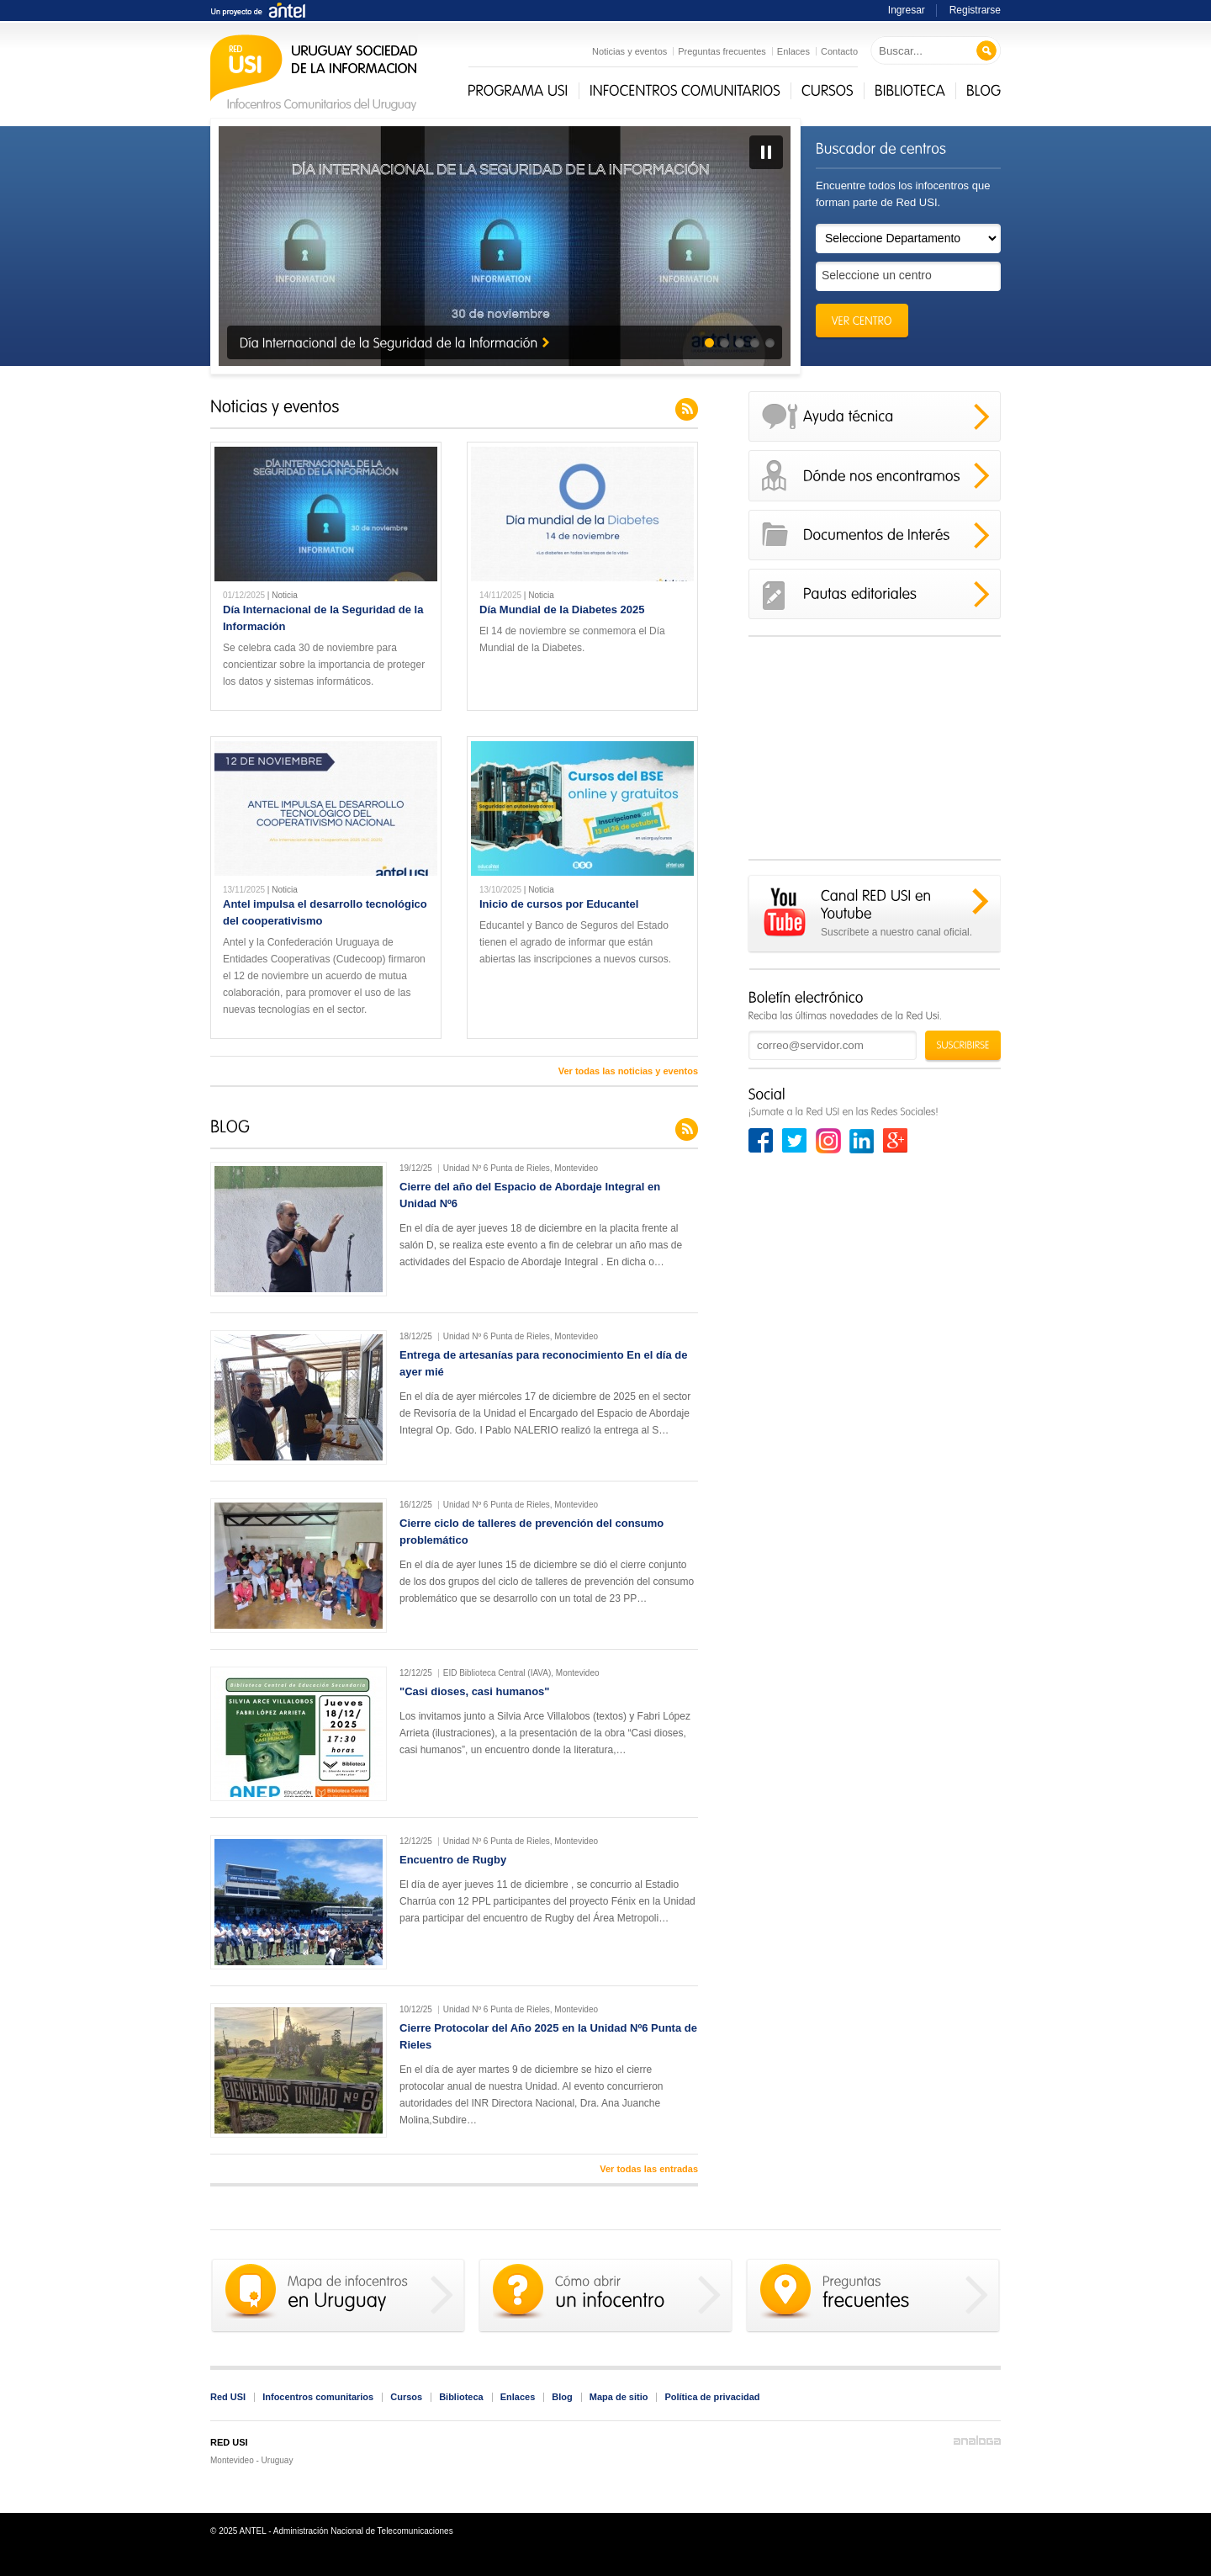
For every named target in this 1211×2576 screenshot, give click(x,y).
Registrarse (975, 10)
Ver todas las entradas (649, 2169)
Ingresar (906, 10)
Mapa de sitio (619, 2397)
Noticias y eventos (629, 51)
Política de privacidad (711, 2397)
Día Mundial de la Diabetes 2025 (562, 609)
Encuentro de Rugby (452, 1859)
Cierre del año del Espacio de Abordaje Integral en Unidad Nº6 (529, 1195)
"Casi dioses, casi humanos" (474, 1691)
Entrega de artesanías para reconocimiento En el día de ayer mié (543, 1363)
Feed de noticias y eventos (686, 409)
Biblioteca (461, 2397)
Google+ (895, 1140)
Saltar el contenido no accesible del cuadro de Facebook (874, 648)
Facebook (761, 1140)
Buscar (986, 50)
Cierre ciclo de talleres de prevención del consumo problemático (531, 1531)
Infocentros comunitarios (317, 2397)
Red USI (228, 2397)
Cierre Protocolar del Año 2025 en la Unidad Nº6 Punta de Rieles (548, 2036)
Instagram (828, 1140)
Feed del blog (686, 1129)
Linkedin (862, 1140)
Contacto (839, 51)
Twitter (794, 1140)
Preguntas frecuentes (722, 51)
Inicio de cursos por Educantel (558, 904)
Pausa (766, 152)
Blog (562, 2397)
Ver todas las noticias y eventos (628, 1071)
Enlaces (793, 51)
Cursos (406, 2397)
